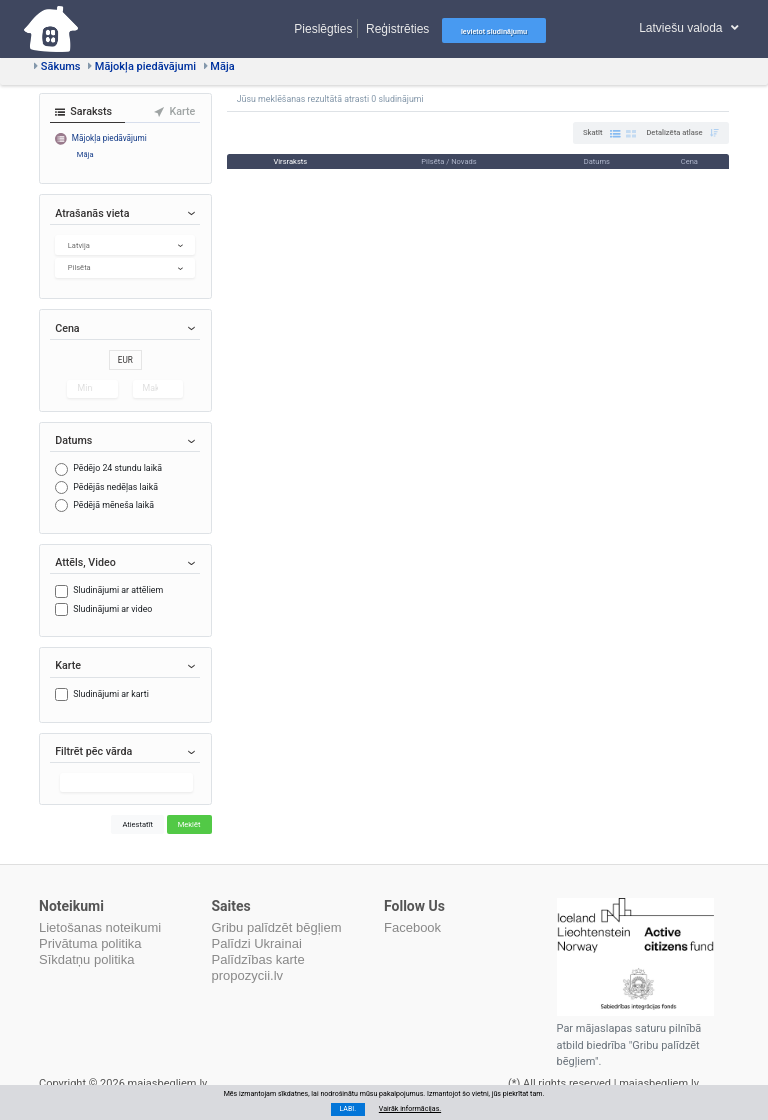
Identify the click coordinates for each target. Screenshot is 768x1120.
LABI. (347, 1108)
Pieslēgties (323, 28)
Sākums (57, 66)
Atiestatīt (137, 824)
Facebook (412, 927)
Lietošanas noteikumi (100, 927)
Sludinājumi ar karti (111, 694)
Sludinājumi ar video (112, 609)
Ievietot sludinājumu (494, 31)
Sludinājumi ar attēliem (118, 590)
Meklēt (189, 824)
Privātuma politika (90, 943)
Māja (219, 66)
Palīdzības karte (258, 959)
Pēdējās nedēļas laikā (115, 487)
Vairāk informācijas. (410, 1108)
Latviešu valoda (689, 28)
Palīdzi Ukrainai (257, 943)
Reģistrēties (397, 28)
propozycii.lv (248, 975)
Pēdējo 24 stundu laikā (117, 468)
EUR (125, 360)
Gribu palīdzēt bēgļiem (277, 927)
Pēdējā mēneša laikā (113, 505)
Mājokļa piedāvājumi (142, 66)
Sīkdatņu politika (86, 959)
